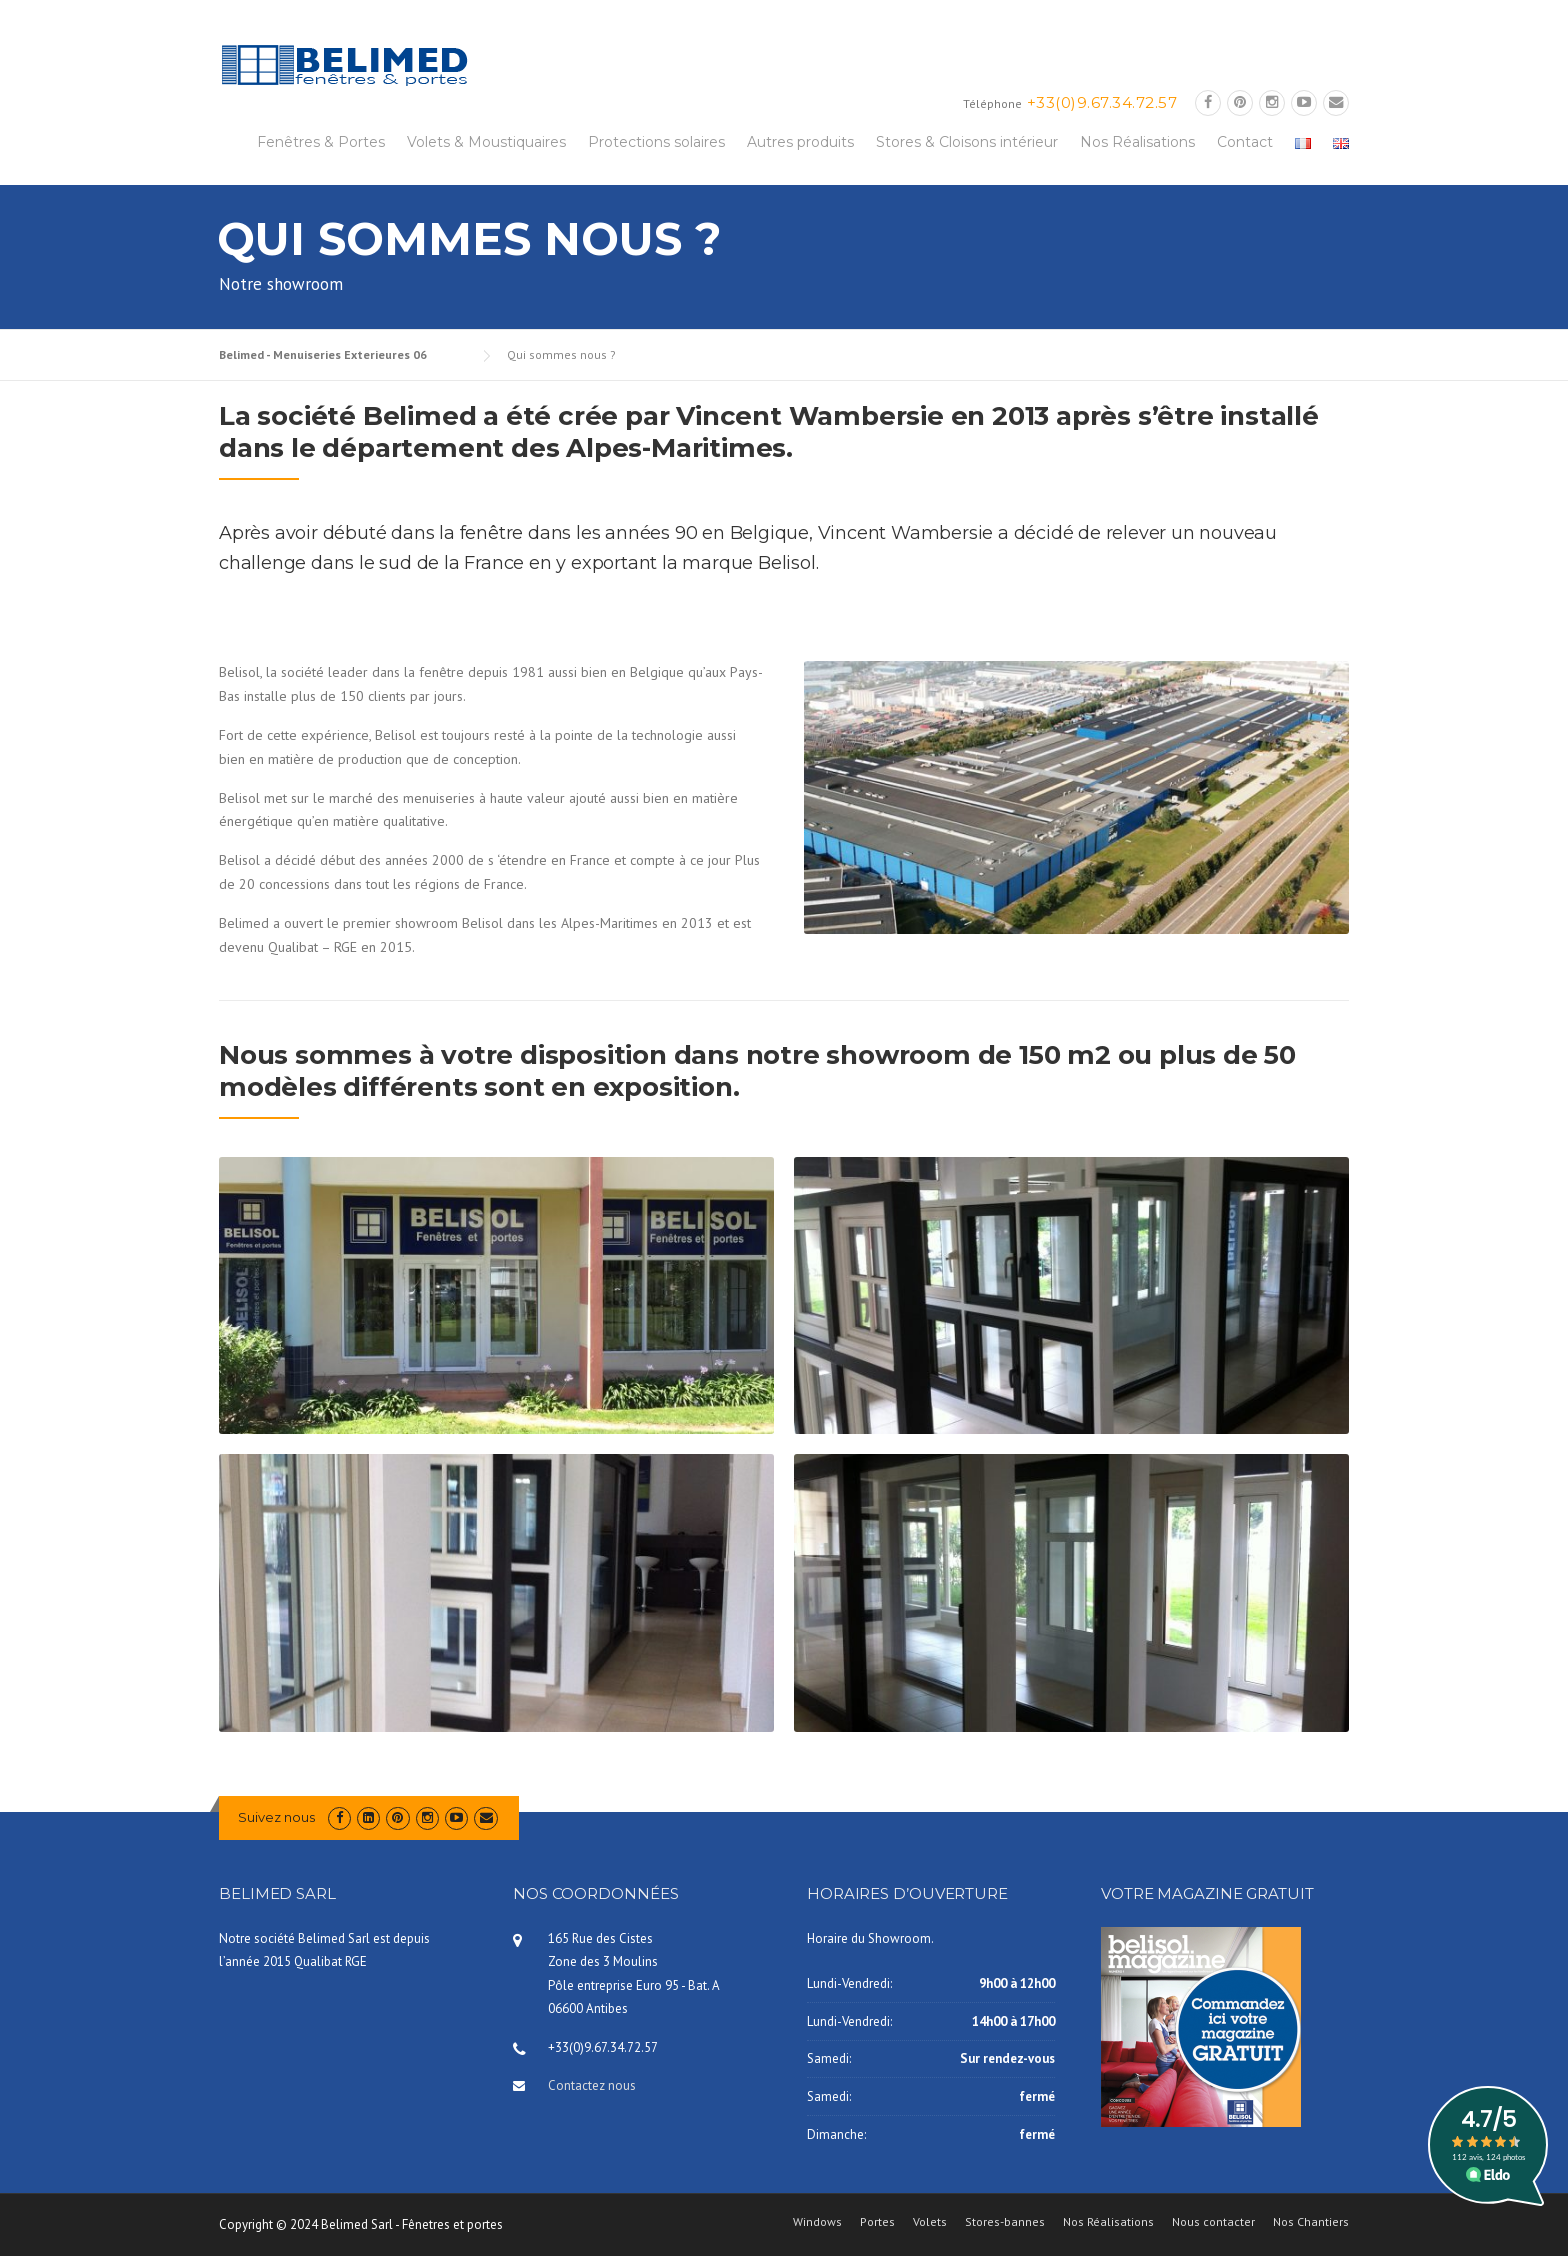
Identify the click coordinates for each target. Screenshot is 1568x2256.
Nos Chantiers (1311, 2222)
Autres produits (800, 142)
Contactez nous (592, 2085)
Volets (930, 2222)
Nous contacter (1213, 2222)
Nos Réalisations (1137, 142)
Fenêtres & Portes (321, 142)
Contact (1245, 142)
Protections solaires (656, 142)
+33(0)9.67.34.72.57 (1102, 102)
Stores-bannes (1005, 2222)
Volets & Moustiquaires (486, 142)
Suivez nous (276, 1817)
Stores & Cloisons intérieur (967, 142)
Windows (817, 2222)
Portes (877, 2222)
